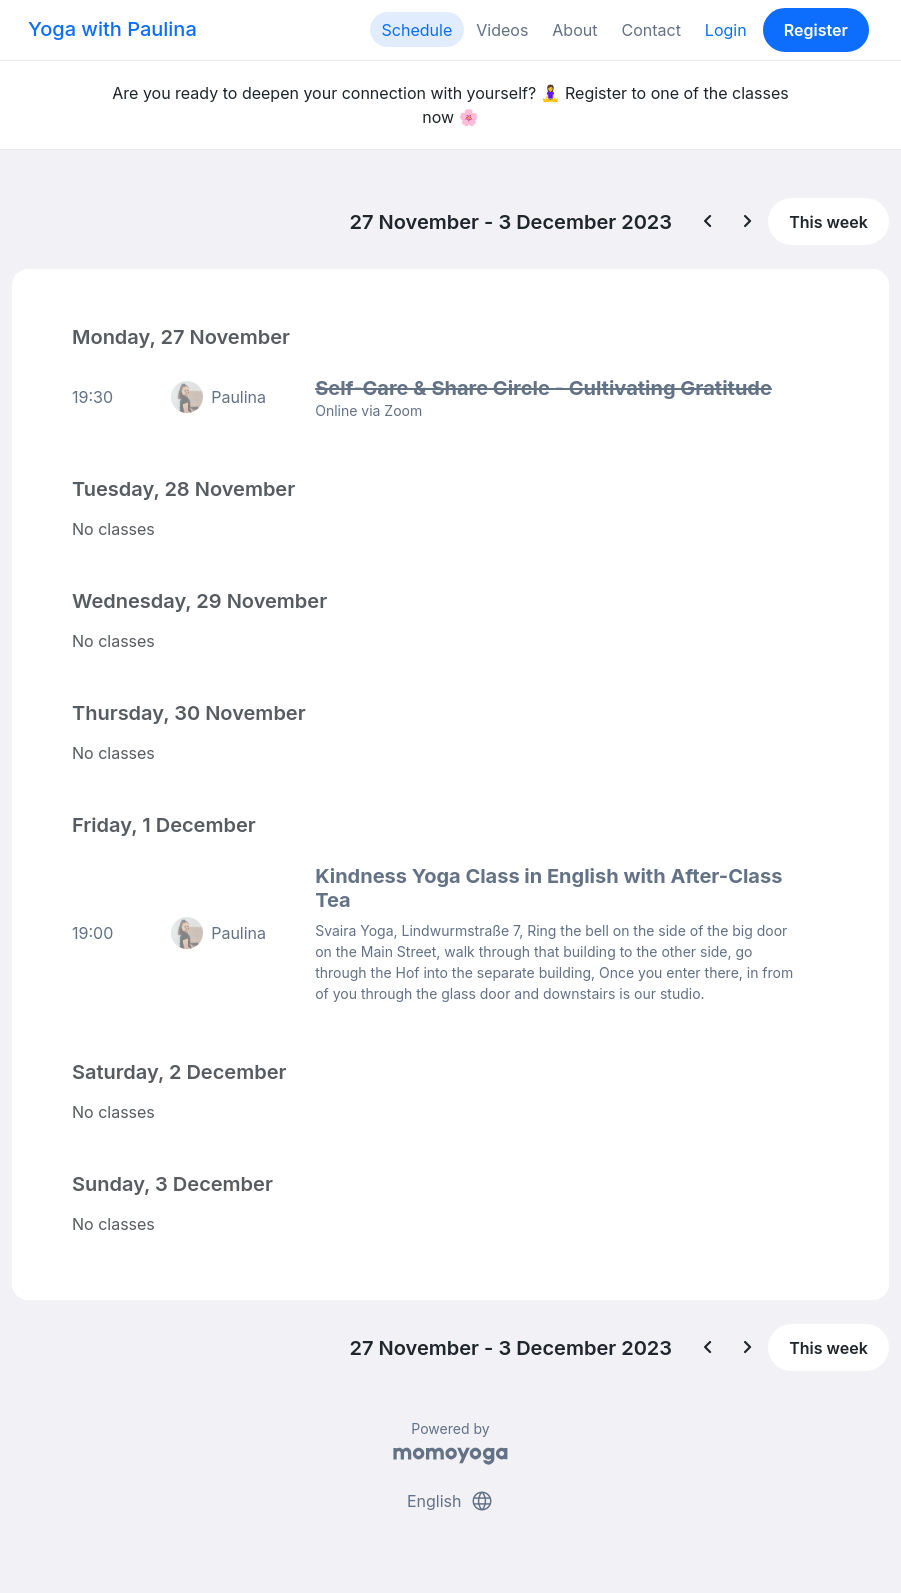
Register (816, 30)
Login (726, 30)
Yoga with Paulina (112, 29)
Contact (650, 30)
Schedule (417, 30)
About (574, 30)
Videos (502, 30)
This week (828, 222)
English (450, 1501)
